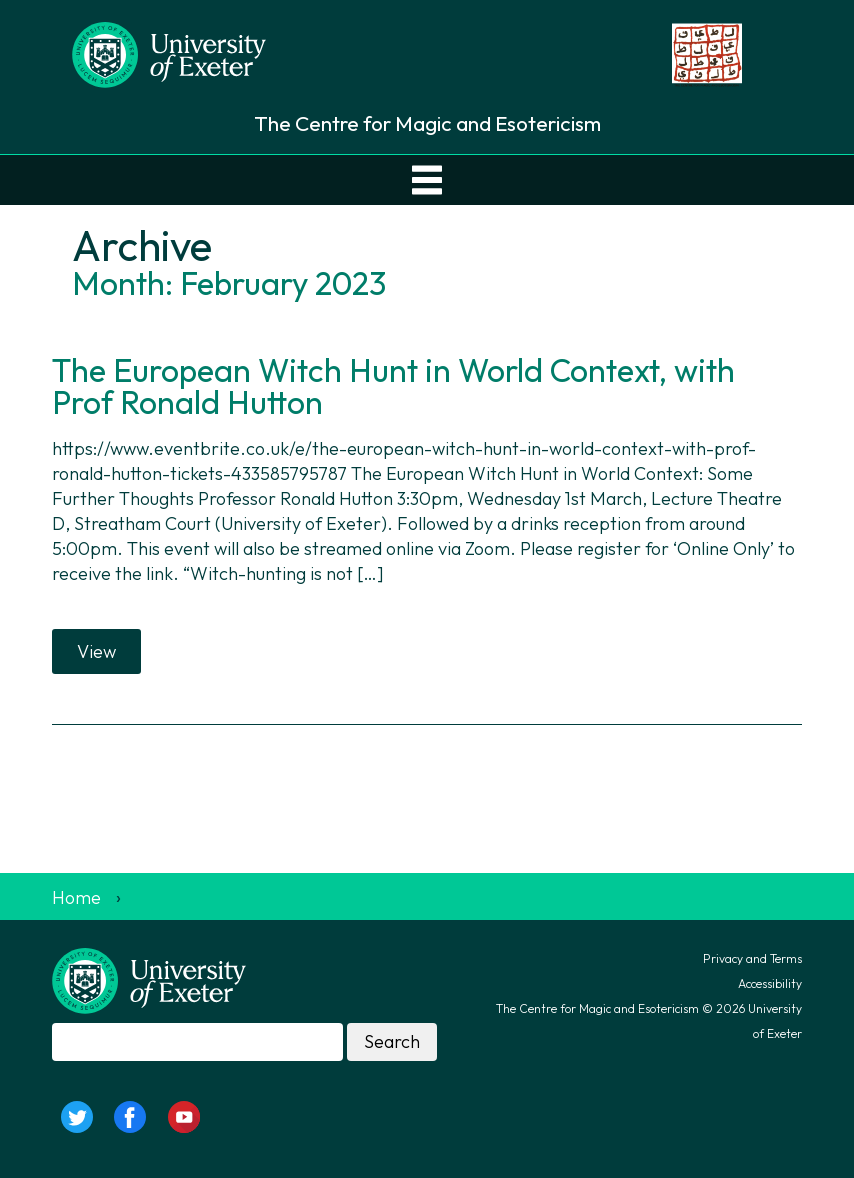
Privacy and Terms (752, 958)
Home (76, 897)
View (96, 651)
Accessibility (770, 983)
